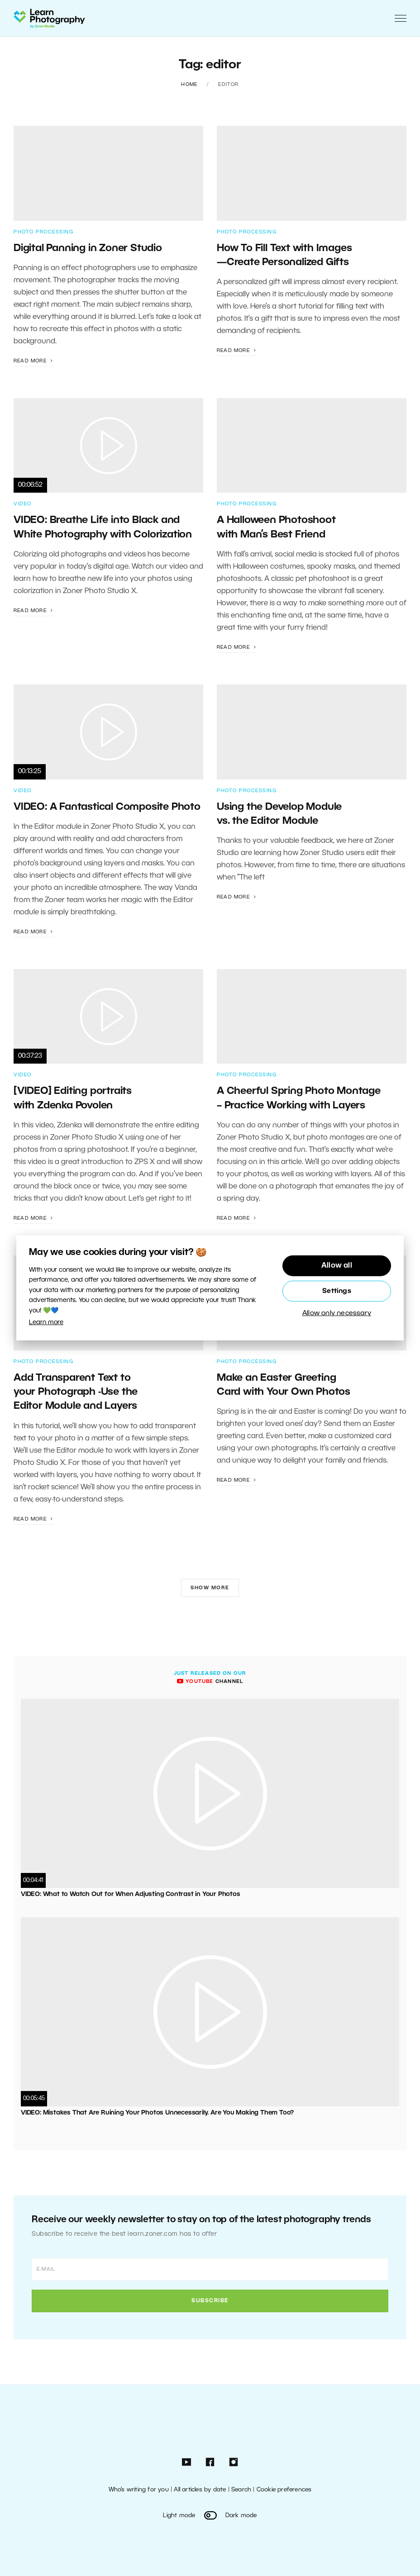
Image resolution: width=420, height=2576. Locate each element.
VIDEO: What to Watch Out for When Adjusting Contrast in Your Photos (130, 1894)
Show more (210, 1588)
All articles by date (200, 2489)
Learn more (46, 1323)
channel (210, 1681)
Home (189, 84)
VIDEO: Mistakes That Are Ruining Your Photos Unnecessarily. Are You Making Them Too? (157, 2113)
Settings (336, 1291)
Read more (34, 361)
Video (23, 504)
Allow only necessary (336, 1313)
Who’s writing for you (139, 2489)
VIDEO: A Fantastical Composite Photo (107, 807)
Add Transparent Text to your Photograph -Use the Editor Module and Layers (77, 1392)
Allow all (336, 1266)
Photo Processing (43, 232)
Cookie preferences (284, 2489)
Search (241, 2489)
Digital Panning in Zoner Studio (88, 248)
